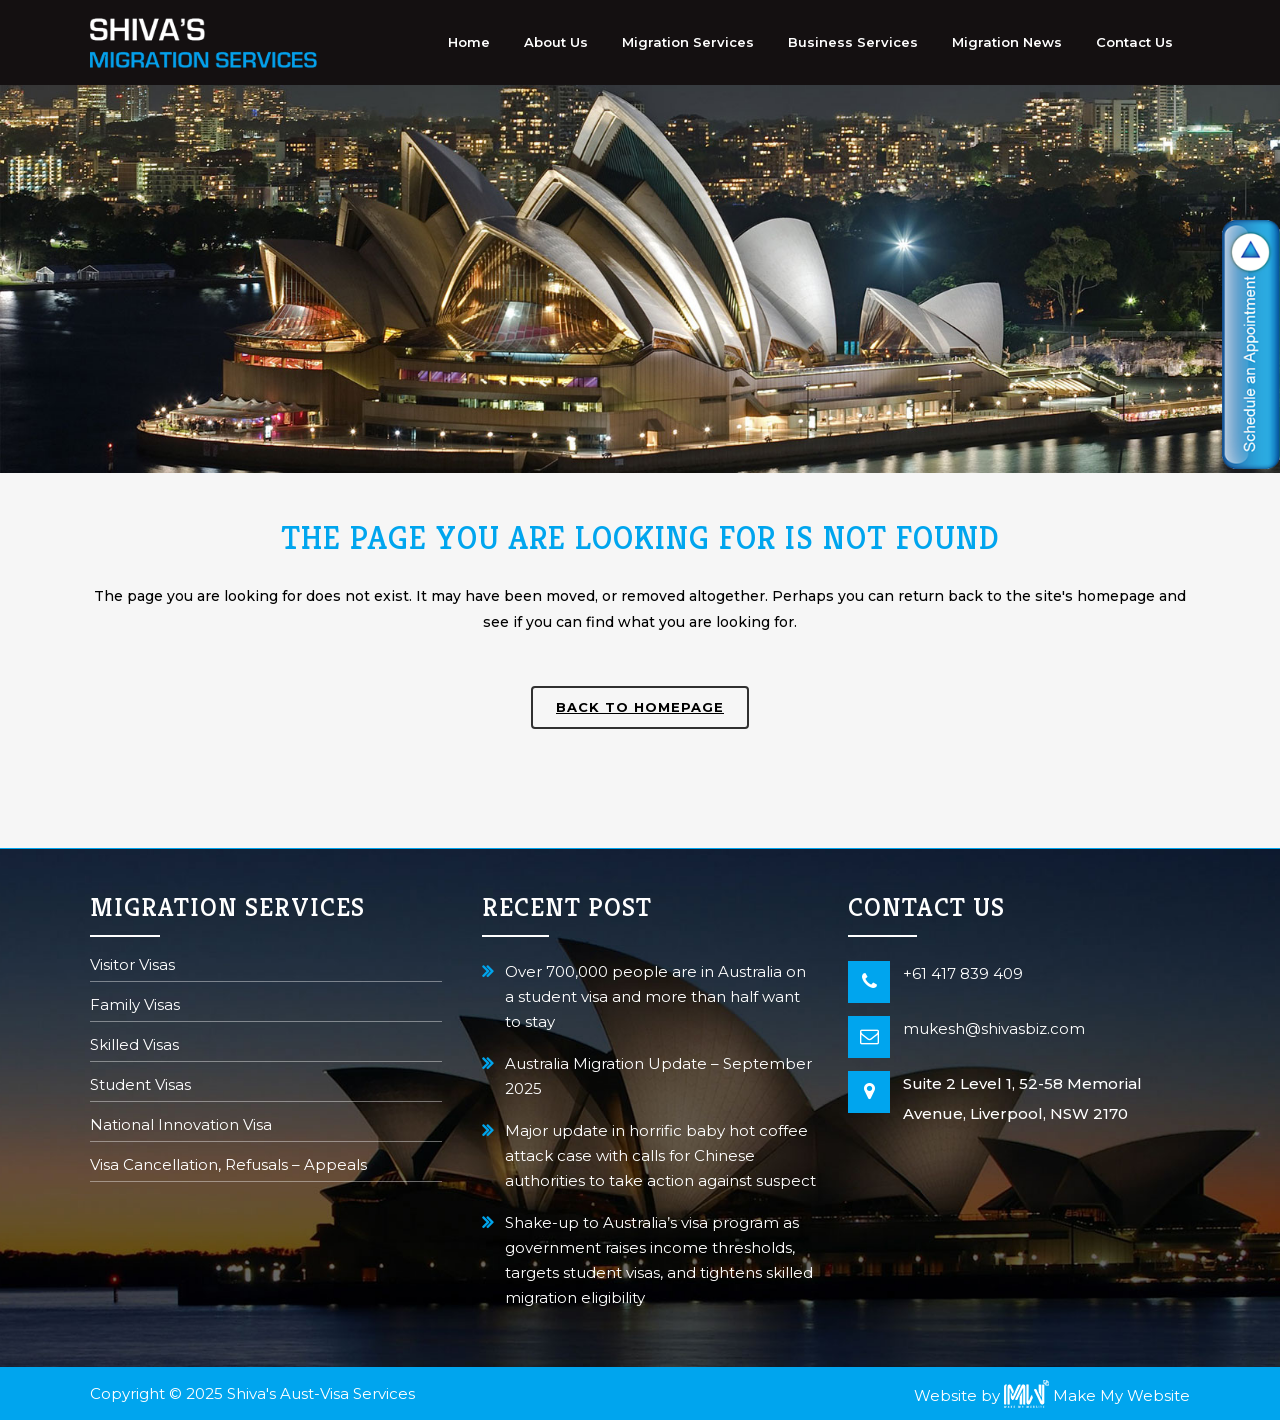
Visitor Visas (132, 966)
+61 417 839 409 (963, 973)
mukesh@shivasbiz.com (994, 1028)
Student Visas (140, 1086)
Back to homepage (640, 707)
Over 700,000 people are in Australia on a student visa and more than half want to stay (655, 996)
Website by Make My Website (1052, 1395)
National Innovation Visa (181, 1126)
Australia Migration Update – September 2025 (658, 1076)
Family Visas (135, 1006)
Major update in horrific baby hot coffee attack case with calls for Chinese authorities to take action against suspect (660, 1155)
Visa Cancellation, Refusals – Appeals (228, 1166)
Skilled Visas (134, 1046)
